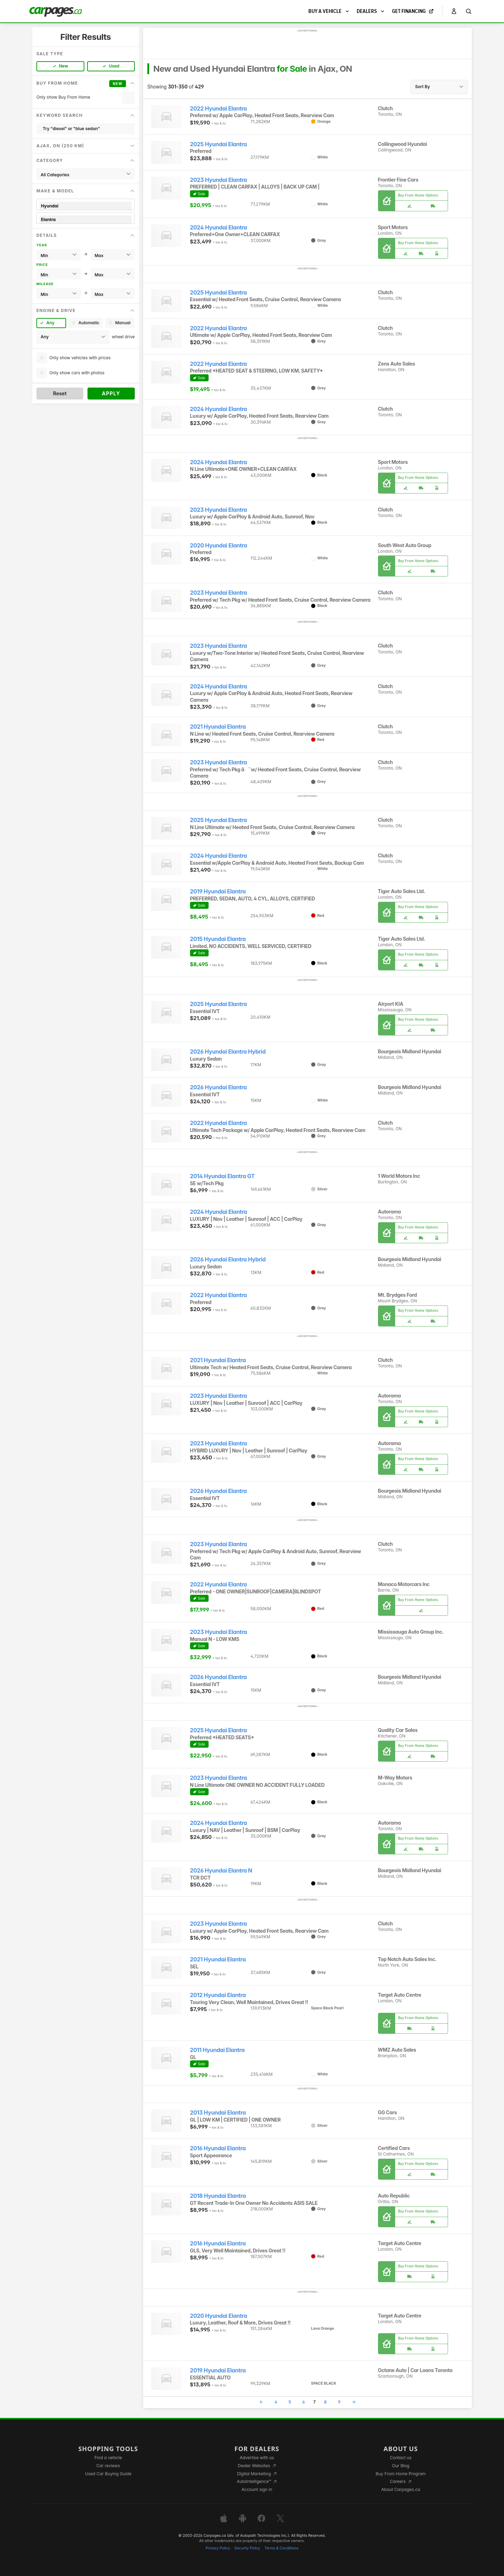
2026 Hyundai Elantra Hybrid (228, 1051)
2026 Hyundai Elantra (218, 1087)
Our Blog (400, 2465)
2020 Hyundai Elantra (218, 545)
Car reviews (108, 2465)
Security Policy (247, 2548)
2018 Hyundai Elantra (218, 2196)
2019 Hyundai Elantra (218, 891)
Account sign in (256, 2489)
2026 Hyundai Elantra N (221, 1870)
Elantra (86, 219)
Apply (111, 393)
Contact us (401, 2457)
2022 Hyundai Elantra (218, 108)
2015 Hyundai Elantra (218, 939)
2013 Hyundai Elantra (218, 2112)
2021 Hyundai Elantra (218, 726)
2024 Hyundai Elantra (218, 227)
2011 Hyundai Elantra (217, 2050)
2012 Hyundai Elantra (218, 1995)
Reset (59, 393)
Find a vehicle (108, 2457)
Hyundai (86, 206)
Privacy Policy (218, 2548)
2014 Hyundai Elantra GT (222, 1176)
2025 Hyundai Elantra (218, 144)
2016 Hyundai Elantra (218, 2148)
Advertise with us (257, 2457)
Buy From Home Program (401, 2473)
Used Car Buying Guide (108, 2473)
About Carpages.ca (400, 2489)
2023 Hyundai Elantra (218, 180)
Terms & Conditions (281, 2548)
